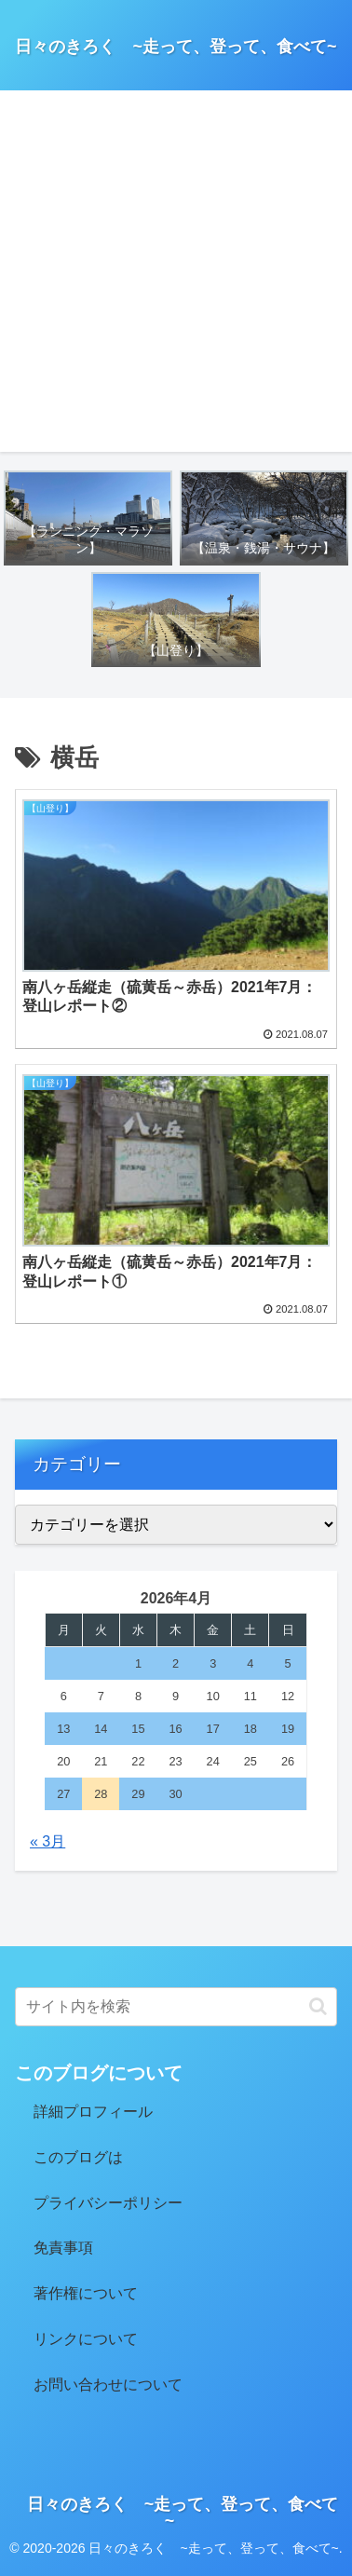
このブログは (78, 2157)
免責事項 (63, 2248)
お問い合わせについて (108, 2384)
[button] (318, 2006)
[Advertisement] (176, 276)
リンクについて (86, 2339)
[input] (176, 2006)
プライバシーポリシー (108, 2203)
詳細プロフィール (93, 2111)
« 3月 (47, 1841)
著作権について (86, 2293)
